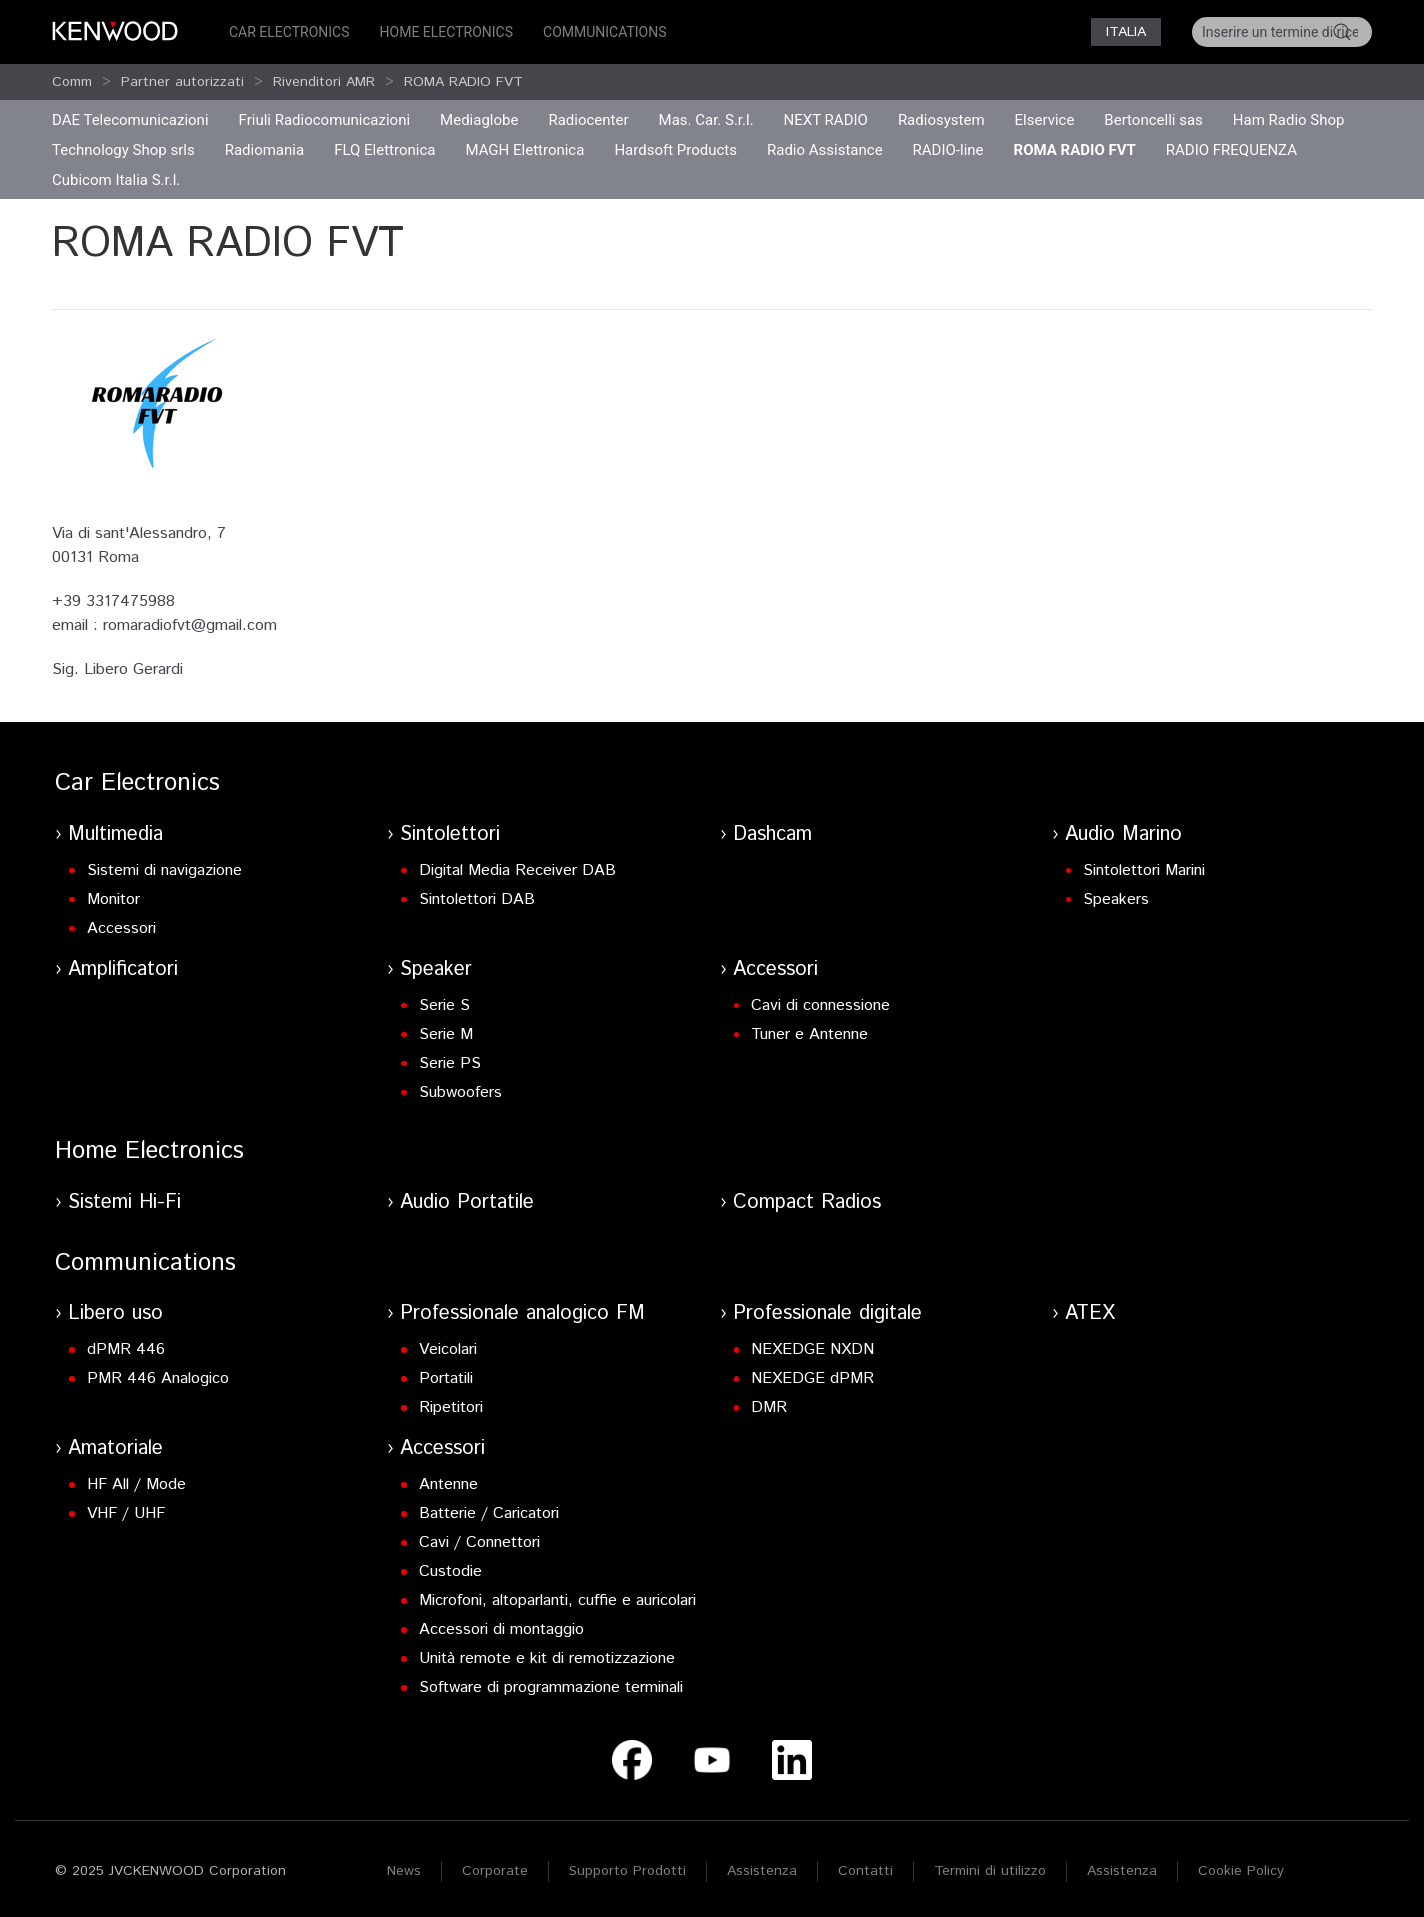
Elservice (1045, 120)
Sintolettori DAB (477, 899)
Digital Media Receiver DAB (517, 870)
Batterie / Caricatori (489, 1513)
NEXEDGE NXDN (812, 1349)
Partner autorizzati (182, 82)
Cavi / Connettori (479, 1542)
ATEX (1090, 1313)
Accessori (121, 928)
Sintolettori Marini (1144, 870)
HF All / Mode (136, 1484)
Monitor (113, 899)
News (404, 1871)
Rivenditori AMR (324, 82)
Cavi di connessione (820, 1005)
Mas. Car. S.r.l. (706, 120)
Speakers (1116, 899)
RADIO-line (948, 150)
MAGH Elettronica (524, 150)
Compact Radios (807, 1202)
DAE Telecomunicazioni (130, 120)
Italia (1126, 32)
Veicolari (448, 1349)
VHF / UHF (126, 1513)
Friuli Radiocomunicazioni (325, 120)
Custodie (450, 1571)
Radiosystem (941, 120)
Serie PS (450, 1063)
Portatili (446, 1378)
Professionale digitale (827, 1313)
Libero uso (115, 1313)
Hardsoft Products (675, 150)
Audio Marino (1123, 834)
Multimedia (115, 834)
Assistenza (762, 1871)
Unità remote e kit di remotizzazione (547, 1658)
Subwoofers (460, 1092)
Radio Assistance (825, 150)
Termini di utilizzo (990, 1871)
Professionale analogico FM (522, 1313)
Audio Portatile (467, 1202)
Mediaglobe (479, 120)
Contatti (865, 1871)
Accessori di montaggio (501, 1629)
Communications (605, 32)
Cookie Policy (1241, 1871)
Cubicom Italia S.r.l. (116, 180)
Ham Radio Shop (1289, 120)
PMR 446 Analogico (158, 1378)
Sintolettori (450, 834)
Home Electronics (446, 32)
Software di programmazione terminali (551, 1687)
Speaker (436, 969)
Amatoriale (115, 1448)
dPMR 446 (126, 1349)
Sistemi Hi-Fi (124, 1202)
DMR (769, 1407)
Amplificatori (123, 969)
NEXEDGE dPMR (812, 1378)
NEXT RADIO (826, 120)
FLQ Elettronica (384, 150)
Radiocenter (588, 120)
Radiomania (264, 150)
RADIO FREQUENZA (1231, 150)
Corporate (495, 1871)
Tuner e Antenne (809, 1034)
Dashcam (772, 834)
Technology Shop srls (123, 150)
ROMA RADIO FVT (463, 82)
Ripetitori (451, 1407)
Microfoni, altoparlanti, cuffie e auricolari (557, 1600)
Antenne (448, 1484)
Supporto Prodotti (627, 1871)
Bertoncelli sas (1153, 120)
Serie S (444, 1005)
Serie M (446, 1034)
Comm (72, 82)
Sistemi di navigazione (164, 870)
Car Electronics (289, 32)
